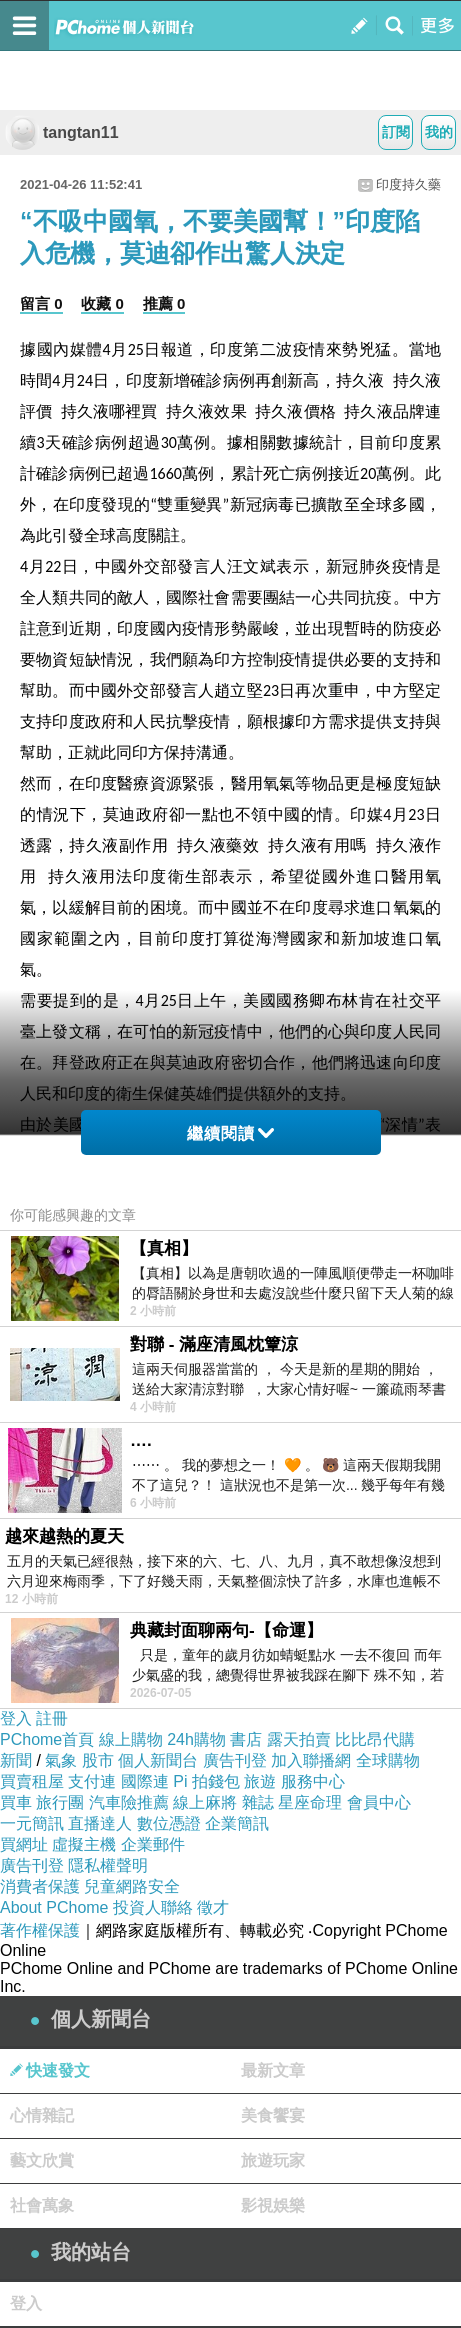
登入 (16, 1718)
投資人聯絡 (153, 1907)
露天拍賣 (299, 1739)
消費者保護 (40, 1886)
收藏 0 (102, 303)
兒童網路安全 (132, 1886)
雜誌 (258, 1802)
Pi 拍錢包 (206, 1781)
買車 (16, 1802)
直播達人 (100, 1823)
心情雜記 (42, 2115)
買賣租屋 (32, 1781)
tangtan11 (62, 132)
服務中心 (313, 1781)
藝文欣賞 (42, 2160)
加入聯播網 (311, 1760)
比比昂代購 (375, 1739)
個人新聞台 (158, 1760)
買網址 (24, 1844)
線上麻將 (205, 1802)
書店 (246, 1739)
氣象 (61, 1760)
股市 (98, 1760)
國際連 (145, 1781)
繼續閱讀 (230, 1133)
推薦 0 (164, 303)
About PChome (54, 1907)
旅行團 (60, 1802)
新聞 (16, 1760)
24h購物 (196, 1739)
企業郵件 (153, 1844)
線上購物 (131, 1739)
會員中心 (379, 1802)
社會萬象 (42, 2205)
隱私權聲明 (108, 1865)
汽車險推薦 (129, 1802)
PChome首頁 (47, 1739)
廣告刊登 (235, 1760)
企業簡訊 (237, 1823)
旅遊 (260, 1781)
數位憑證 (169, 1823)
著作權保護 (40, 1930)
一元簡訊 (32, 1823)
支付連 (92, 1781)
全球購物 (388, 1760)
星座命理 (310, 1802)
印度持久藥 (408, 184)
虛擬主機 (84, 1844)
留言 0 (41, 303)
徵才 (213, 1907)
